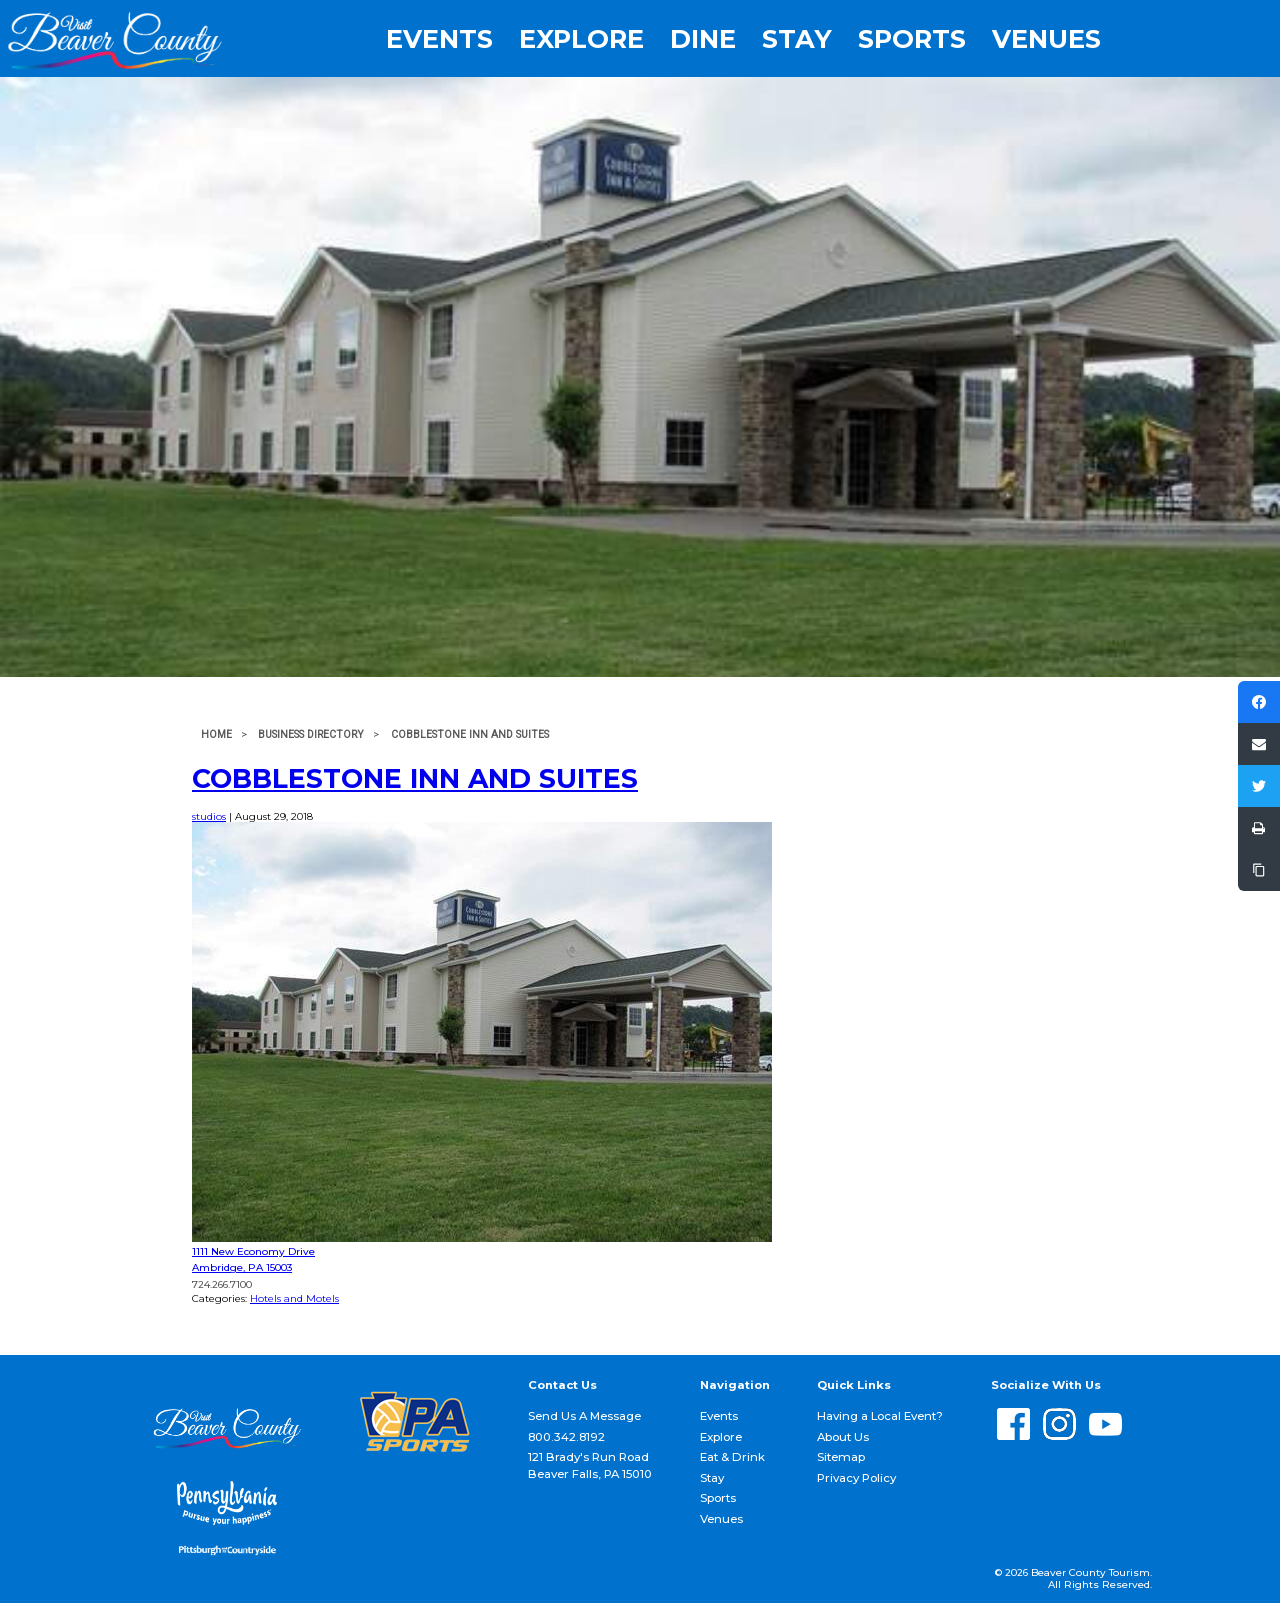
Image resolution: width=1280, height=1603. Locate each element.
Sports (912, 39)
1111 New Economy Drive (253, 1251)
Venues (1046, 39)
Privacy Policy (856, 1478)
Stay (797, 39)
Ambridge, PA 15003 (242, 1267)
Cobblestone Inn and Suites (415, 778)
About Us (843, 1437)
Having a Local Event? (880, 1416)
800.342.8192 (566, 1437)
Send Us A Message (584, 1416)
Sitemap (841, 1457)
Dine (703, 39)
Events (439, 39)
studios (209, 816)
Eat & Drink (732, 1457)
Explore (581, 39)
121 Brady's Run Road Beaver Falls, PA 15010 (590, 1465)
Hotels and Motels (294, 1298)
